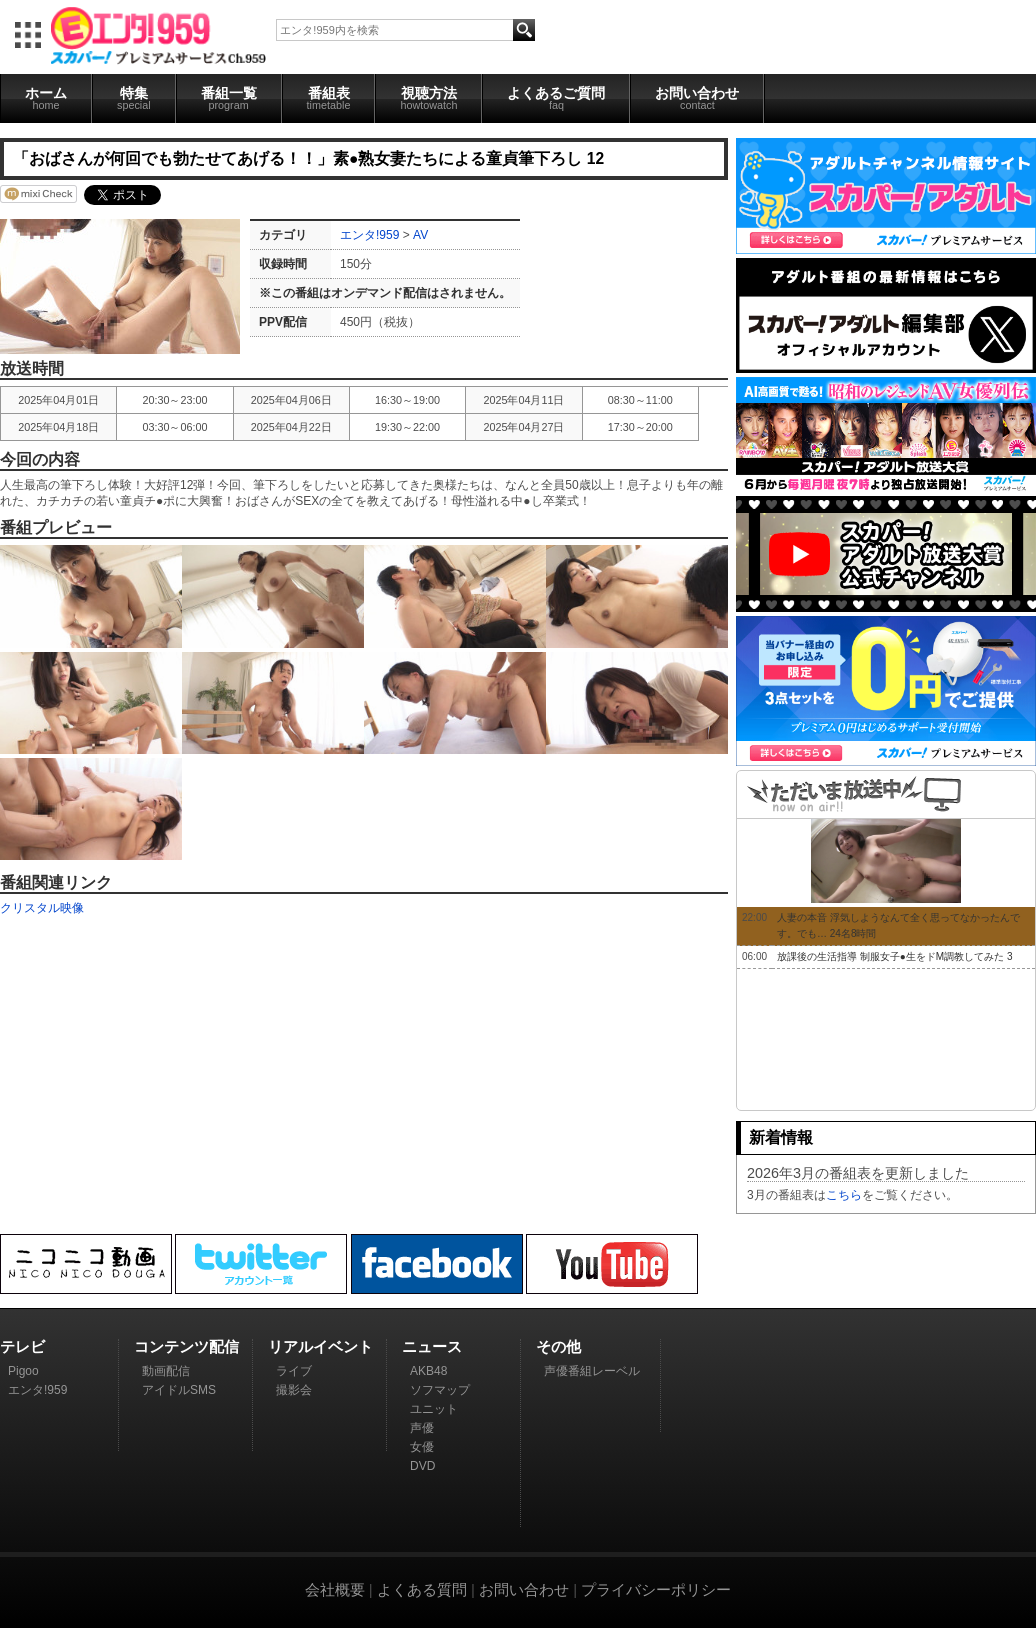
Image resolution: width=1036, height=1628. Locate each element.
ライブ (294, 1371)
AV (420, 235)
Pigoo (23, 1371)
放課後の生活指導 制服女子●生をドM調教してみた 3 (895, 956)
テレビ (22, 1346)
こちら (844, 1195)
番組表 (329, 98)
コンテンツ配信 (186, 1346)
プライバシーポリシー (656, 1589)
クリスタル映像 (42, 908)
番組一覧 (229, 98)
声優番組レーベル (592, 1371)
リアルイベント (320, 1346)
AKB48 (428, 1371)
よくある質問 (422, 1589)
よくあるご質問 (556, 98)
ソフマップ (440, 1390)
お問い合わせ (697, 98)
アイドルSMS (179, 1390)
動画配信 (166, 1371)
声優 (422, 1428)
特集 (134, 98)
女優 (422, 1447)
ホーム (46, 98)
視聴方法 (428, 98)
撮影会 (294, 1390)
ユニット (434, 1409)
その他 (558, 1346)
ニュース (432, 1346)
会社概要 (335, 1589)
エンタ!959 (369, 235)
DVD (422, 1466)
